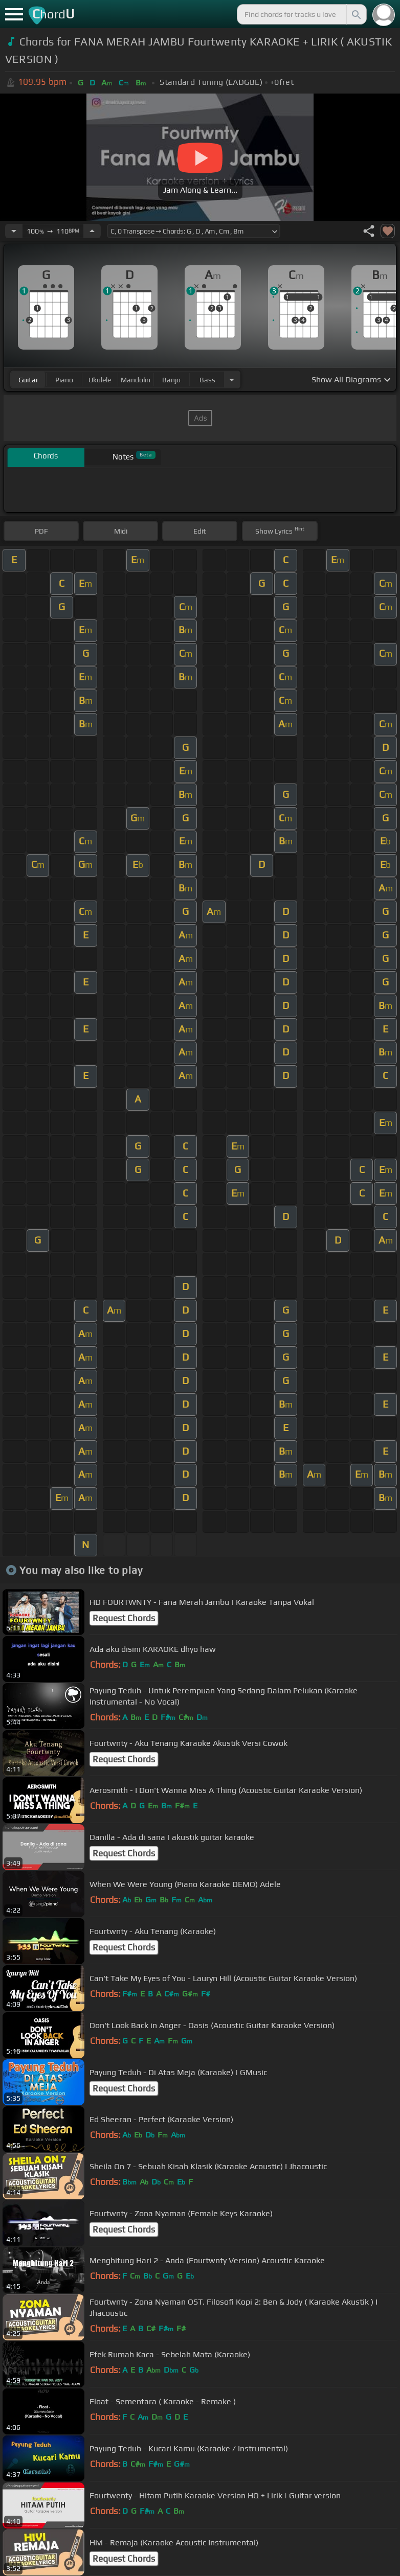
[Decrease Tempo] (14, 231)
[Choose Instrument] (231, 379)
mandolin (135, 380)
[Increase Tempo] (92, 231)
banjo (171, 380)
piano (64, 380)
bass (207, 380)
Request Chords (124, 1618)
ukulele (99, 380)
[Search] (355, 14)
